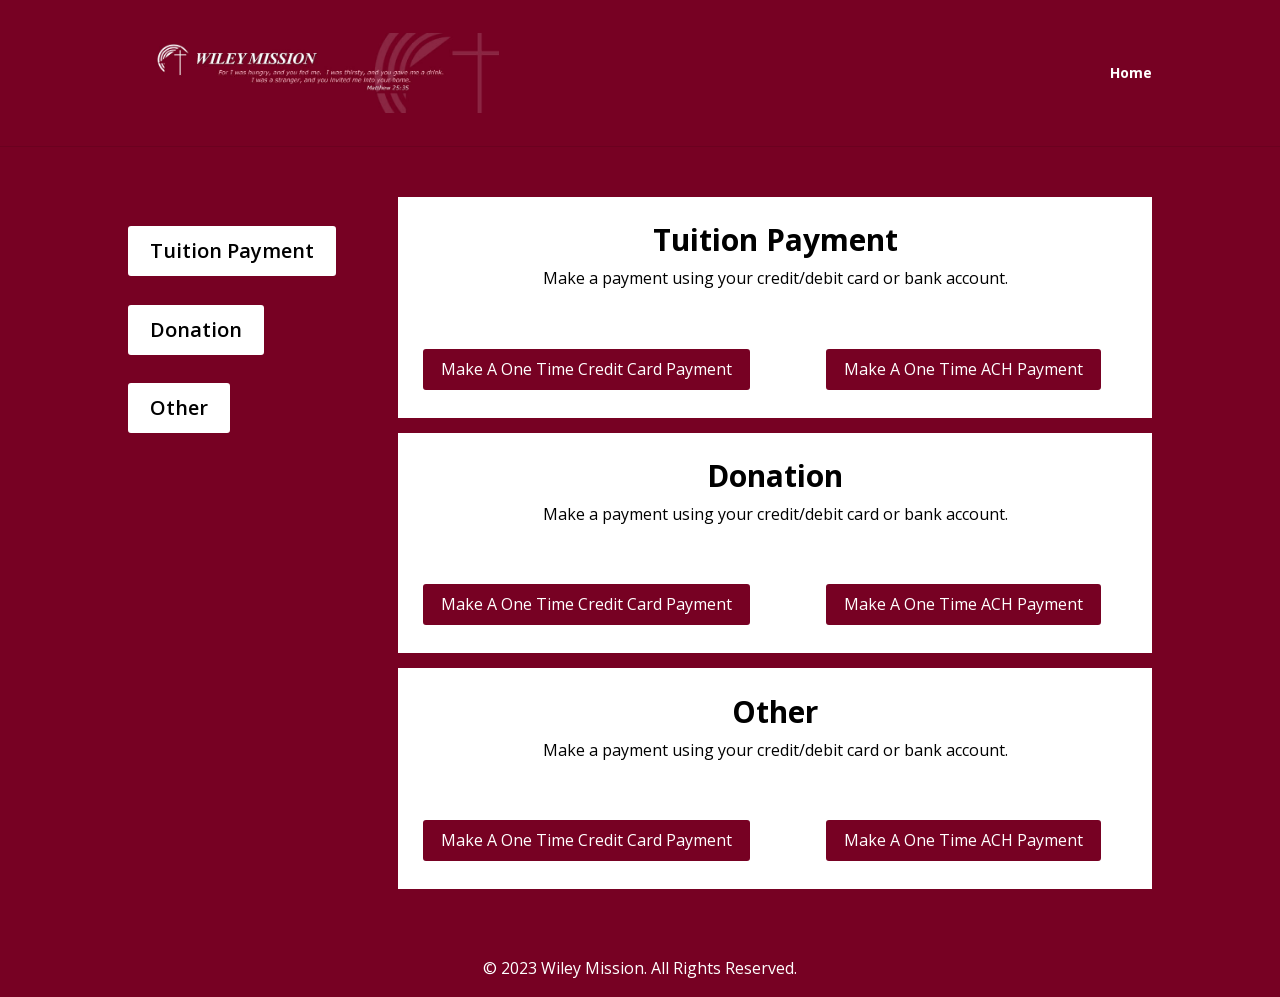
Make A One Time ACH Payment (963, 369)
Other (179, 407)
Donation (196, 329)
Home (1131, 74)
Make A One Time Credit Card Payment (586, 369)
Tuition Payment (232, 250)
